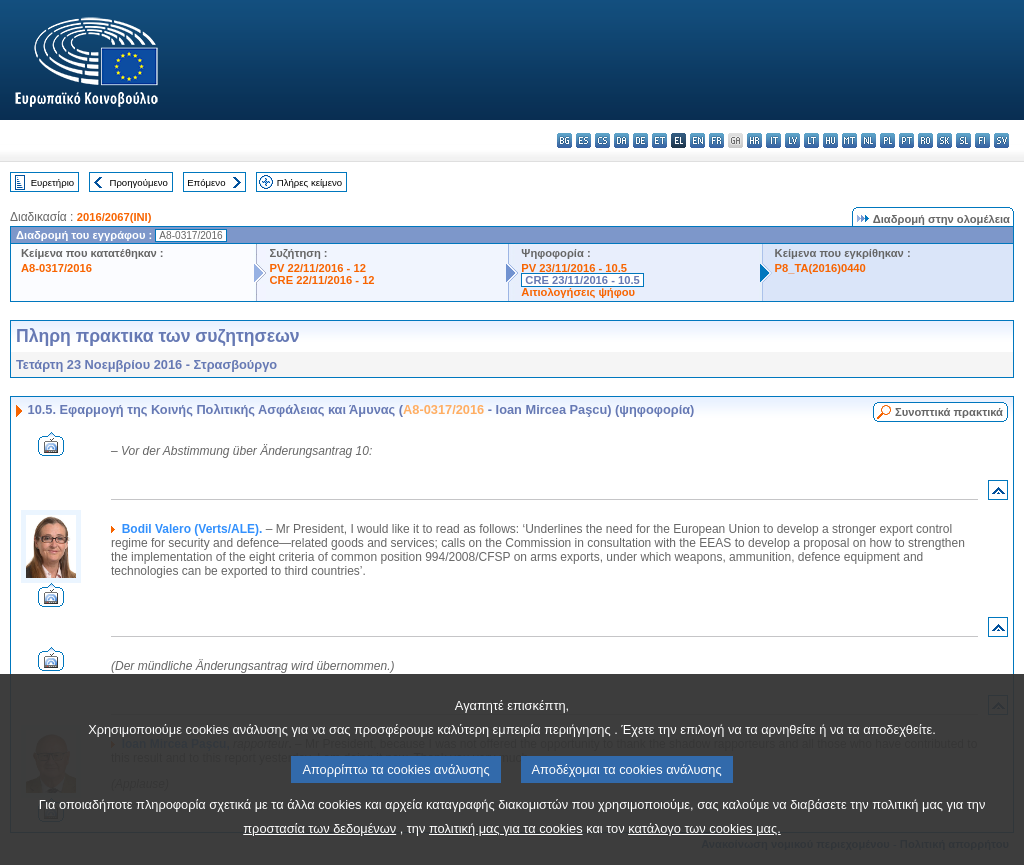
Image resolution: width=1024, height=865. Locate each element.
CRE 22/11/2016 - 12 (321, 280)
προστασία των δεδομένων (319, 845)
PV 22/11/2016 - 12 (317, 268)
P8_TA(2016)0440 (820, 268)
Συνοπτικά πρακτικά (949, 412)
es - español (583, 140)
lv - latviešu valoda (792, 140)
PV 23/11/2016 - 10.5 (574, 268)
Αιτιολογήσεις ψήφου (578, 292)
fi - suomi (982, 140)
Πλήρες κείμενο (309, 182)
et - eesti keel (659, 140)
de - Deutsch (640, 140)
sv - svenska (1001, 140)
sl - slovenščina (963, 140)
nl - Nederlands (868, 140)
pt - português (906, 140)
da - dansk (621, 140)
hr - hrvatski (754, 140)
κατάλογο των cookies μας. (704, 845)
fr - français (716, 140)
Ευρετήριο (52, 182)
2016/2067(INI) (114, 217)
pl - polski (887, 140)
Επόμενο (206, 182)
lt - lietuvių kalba (811, 140)
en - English (697, 140)
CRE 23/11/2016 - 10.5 (582, 280)
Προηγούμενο (138, 182)
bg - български (564, 140)
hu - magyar (830, 140)
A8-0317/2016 (56, 268)
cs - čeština (602, 140)
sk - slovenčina (944, 140)
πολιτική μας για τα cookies (506, 845)
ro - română (925, 140)
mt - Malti (849, 140)
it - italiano (773, 140)
